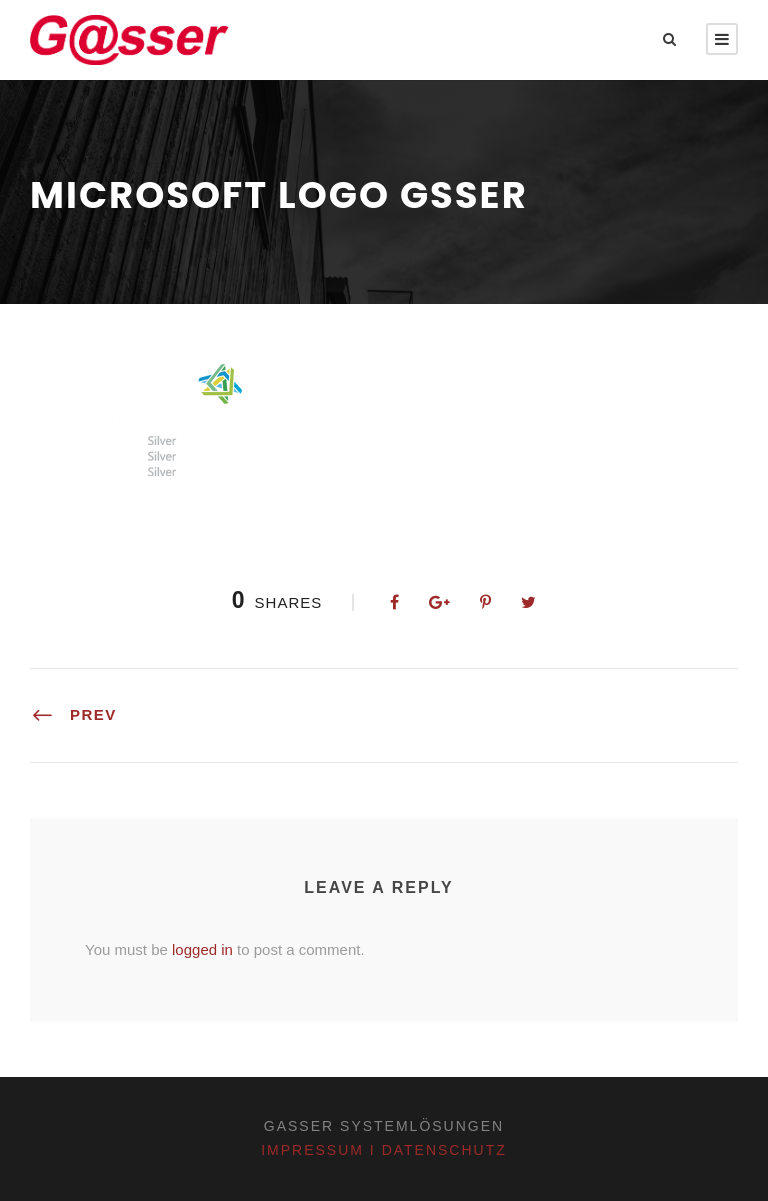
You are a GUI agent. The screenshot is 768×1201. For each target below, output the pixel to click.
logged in (202, 949)
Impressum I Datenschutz (384, 1150)
